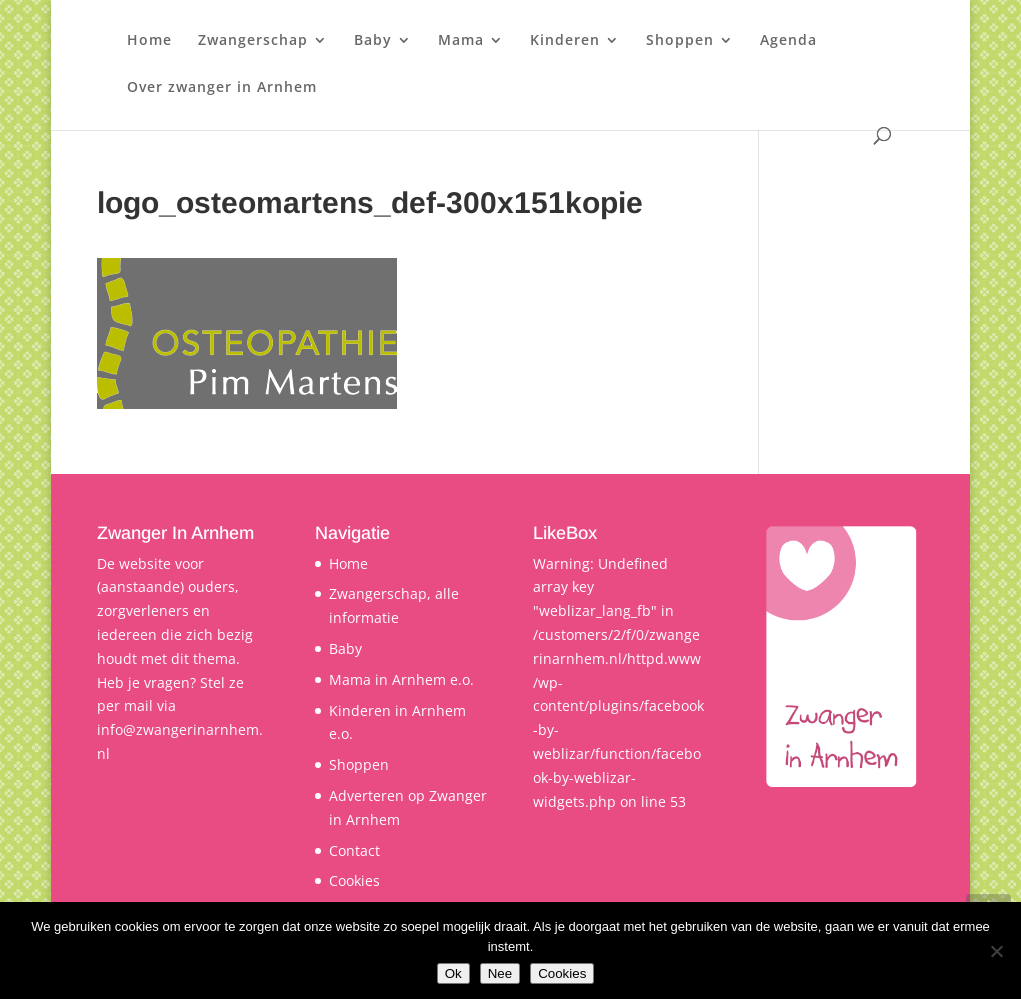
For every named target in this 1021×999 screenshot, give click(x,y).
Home (149, 41)
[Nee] (996, 951)
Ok (453, 973)
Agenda (788, 41)
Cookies (354, 880)
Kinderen (565, 41)
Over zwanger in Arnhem (222, 88)
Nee (500, 973)
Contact (354, 850)
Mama (461, 41)
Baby (373, 41)
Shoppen (680, 41)
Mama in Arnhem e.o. (401, 679)
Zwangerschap (253, 41)
